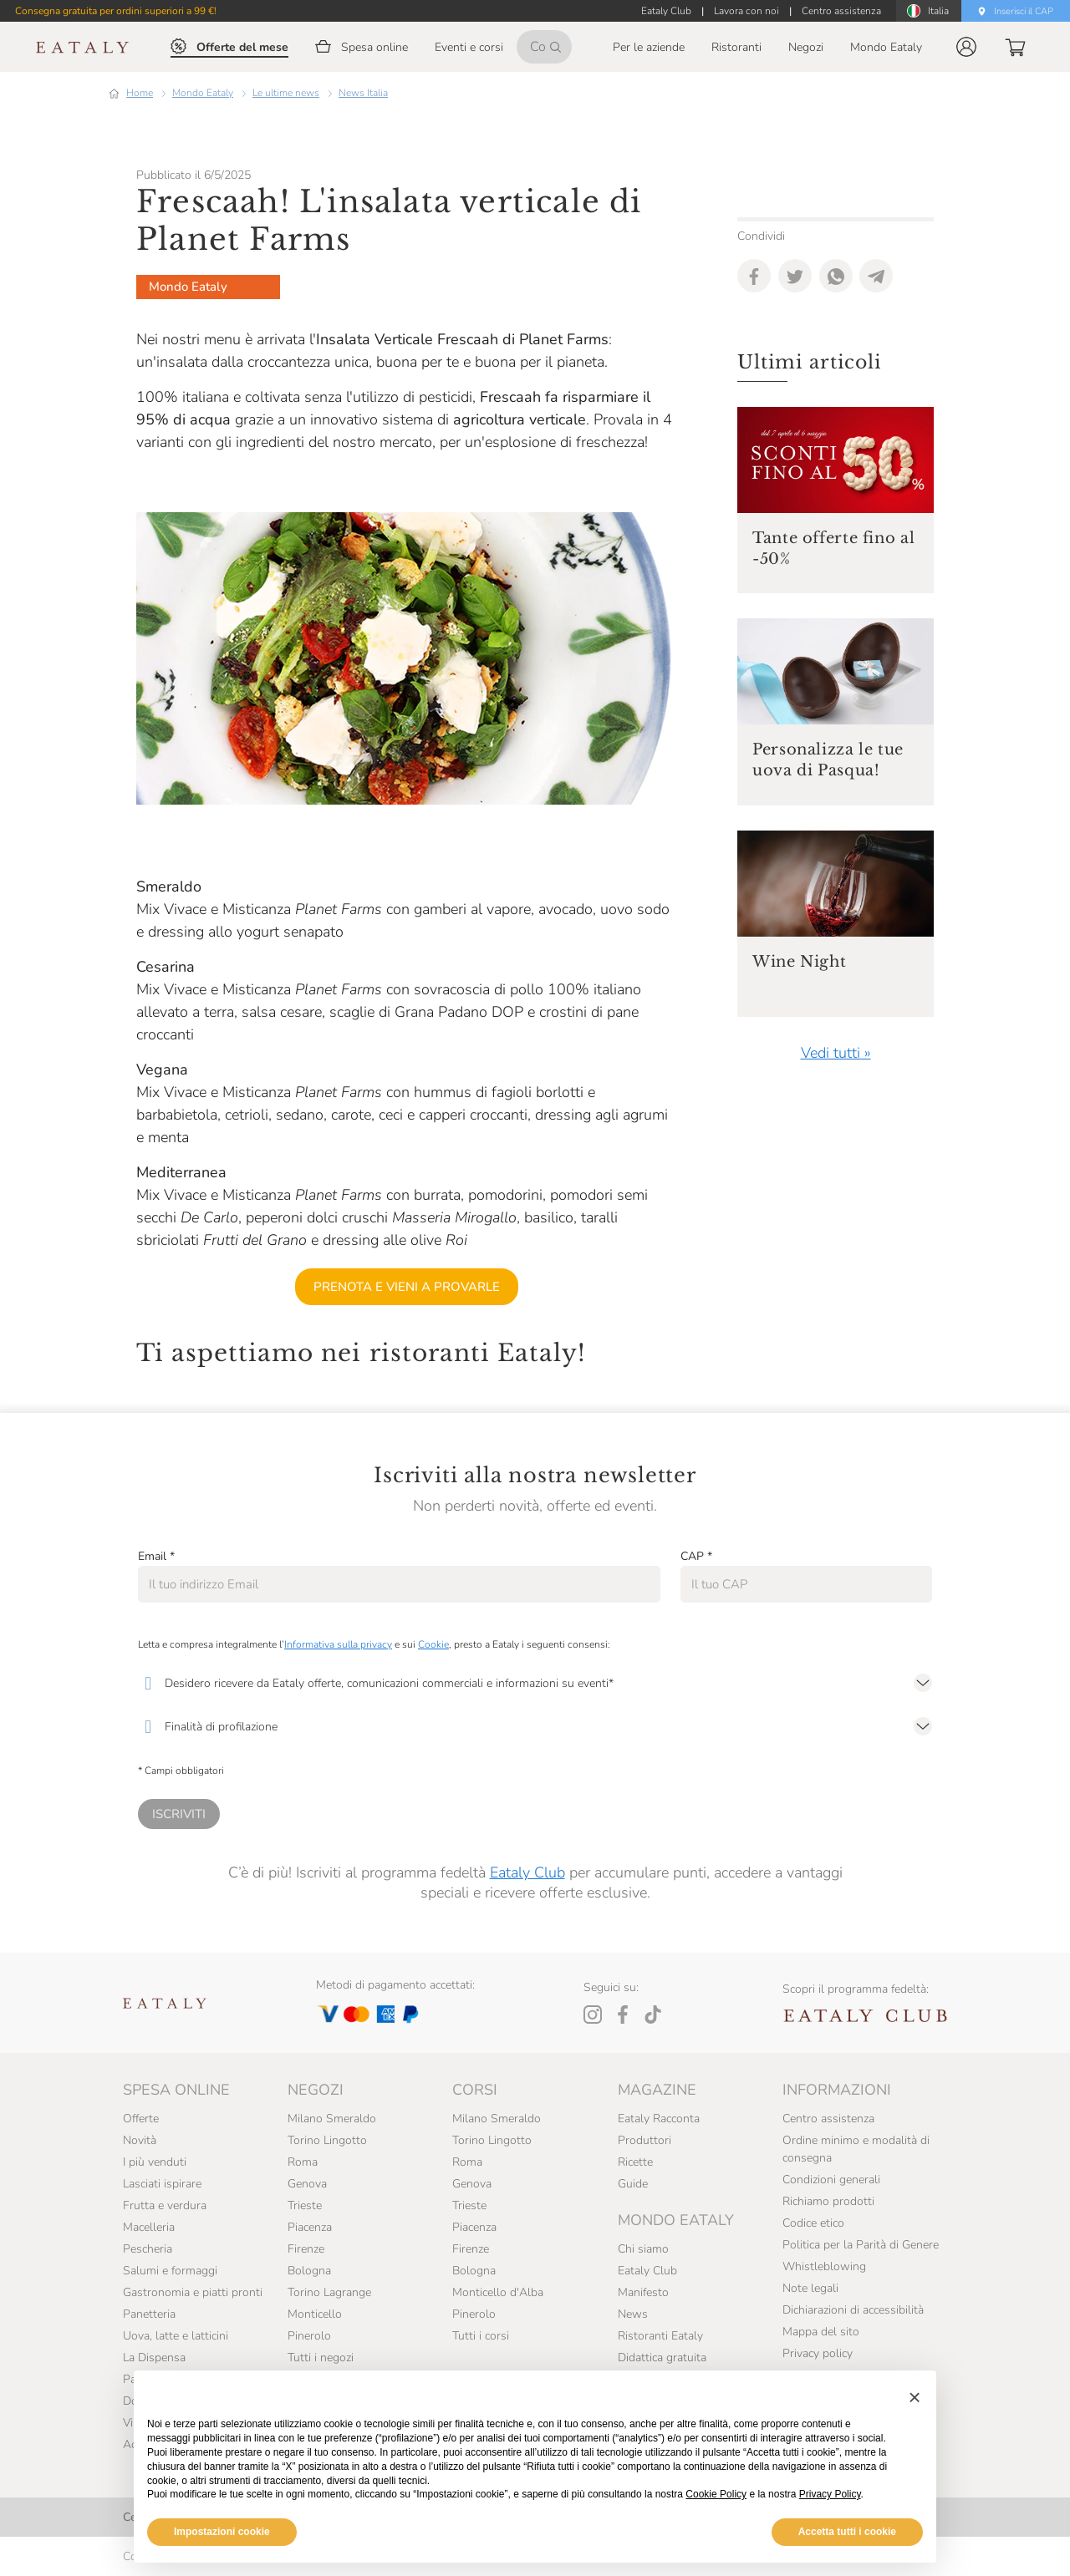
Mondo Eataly (202, 92)
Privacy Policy (830, 2494)
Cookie (433, 1644)
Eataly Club (527, 1872)
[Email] (399, 1584)
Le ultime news (285, 92)
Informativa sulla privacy (338, 1644)
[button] (966, 47)
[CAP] (806, 1584)
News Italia (363, 92)
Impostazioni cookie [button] (222, 2532)
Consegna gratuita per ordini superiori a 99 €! (116, 11)
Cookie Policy (715, 2494)
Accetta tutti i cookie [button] (847, 2532)
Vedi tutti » (836, 1053)
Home (139, 92)
